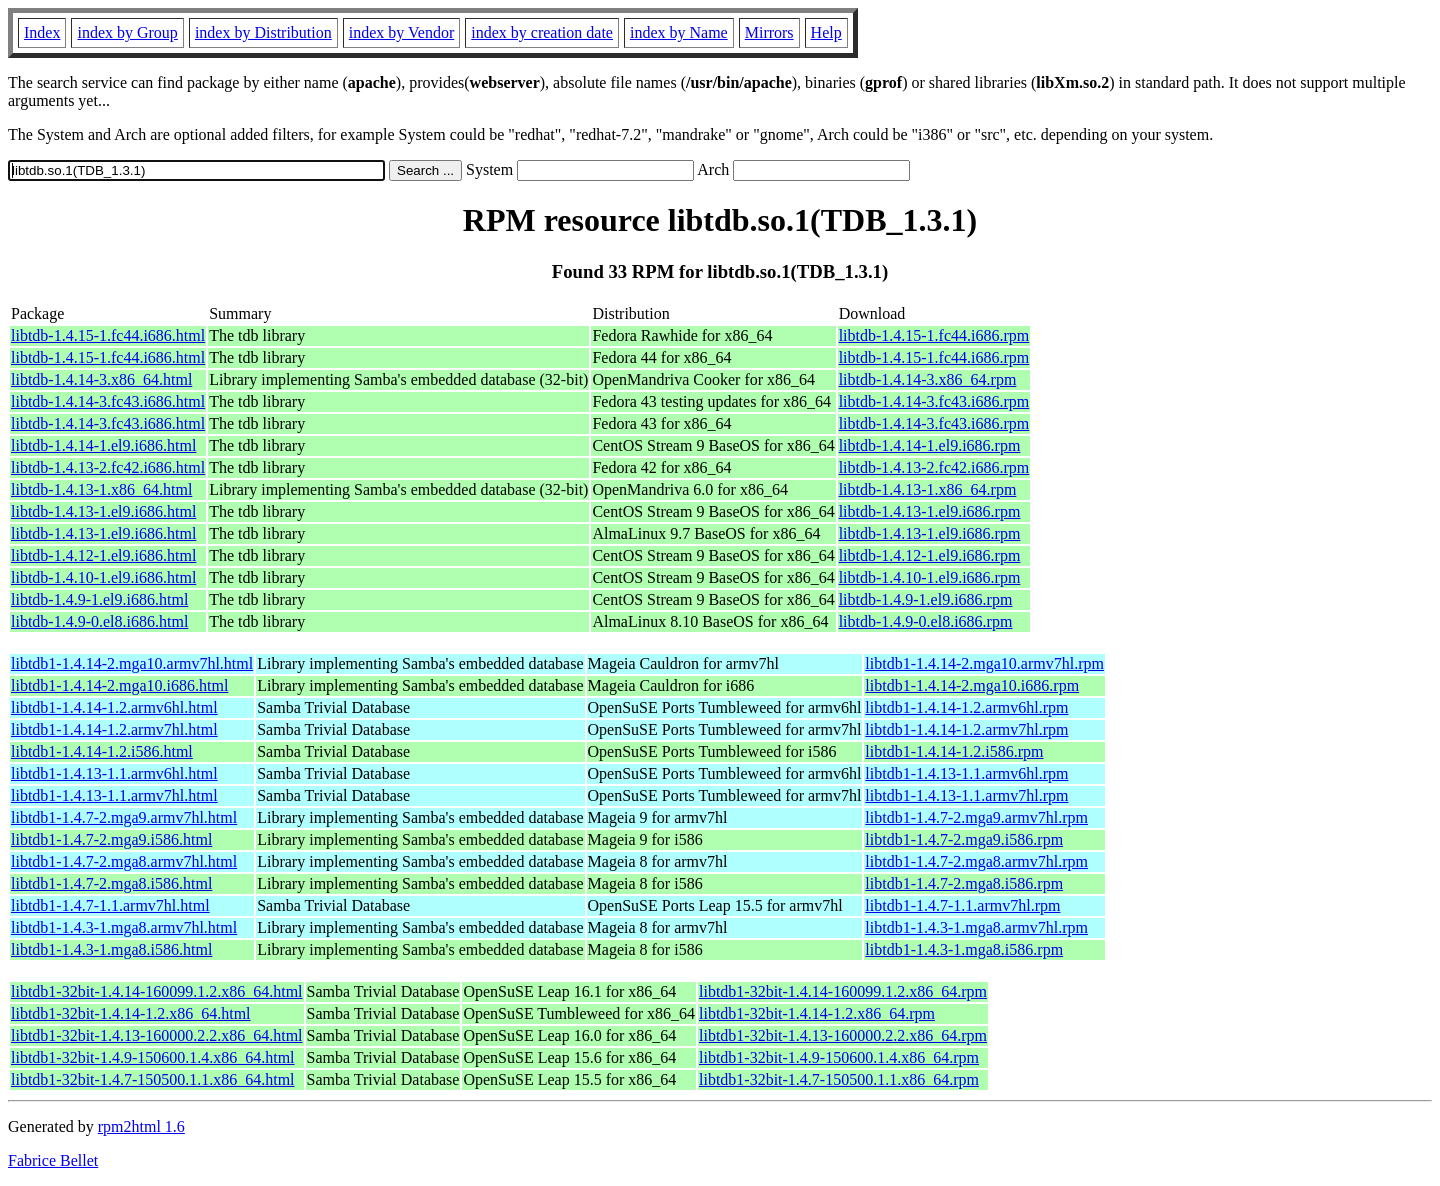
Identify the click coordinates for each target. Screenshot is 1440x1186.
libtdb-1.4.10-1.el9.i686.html (103, 577)
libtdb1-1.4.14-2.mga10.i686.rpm (972, 685)
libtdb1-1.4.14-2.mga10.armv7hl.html (132, 663)
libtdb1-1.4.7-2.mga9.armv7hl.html (124, 817)
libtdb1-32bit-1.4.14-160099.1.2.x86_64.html (157, 991)
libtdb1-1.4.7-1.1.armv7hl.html (110, 905)
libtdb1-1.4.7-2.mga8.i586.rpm (964, 883)
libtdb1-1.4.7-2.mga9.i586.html (111, 839)
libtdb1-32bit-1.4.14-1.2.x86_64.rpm (817, 1013)
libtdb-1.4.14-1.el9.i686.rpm (930, 445)
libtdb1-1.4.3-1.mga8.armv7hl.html (124, 927)
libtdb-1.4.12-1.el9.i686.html (103, 555)
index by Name (679, 32)
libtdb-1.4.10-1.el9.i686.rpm (930, 577)
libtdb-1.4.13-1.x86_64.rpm (928, 489)
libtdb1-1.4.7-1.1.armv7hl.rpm (962, 905)
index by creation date (542, 32)
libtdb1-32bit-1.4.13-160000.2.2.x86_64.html (157, 1035)
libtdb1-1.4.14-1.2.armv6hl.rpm (966, 707)
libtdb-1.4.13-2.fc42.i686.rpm (934, 467)
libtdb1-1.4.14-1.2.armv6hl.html (114, 707)
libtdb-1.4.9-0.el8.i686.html (99, 621)
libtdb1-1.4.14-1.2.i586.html (102, 751)
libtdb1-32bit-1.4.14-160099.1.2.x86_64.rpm (843, 991)
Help (826, 32)
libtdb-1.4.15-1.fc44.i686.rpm (934, 335)
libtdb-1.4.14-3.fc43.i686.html (108, 401)
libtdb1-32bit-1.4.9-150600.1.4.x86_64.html (153, 1057)
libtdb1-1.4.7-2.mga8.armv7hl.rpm (976, 861)
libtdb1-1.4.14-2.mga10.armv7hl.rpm (984, 663)
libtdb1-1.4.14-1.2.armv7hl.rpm (966, 729)
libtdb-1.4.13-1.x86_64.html (101, 489)
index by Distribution (263, 32)
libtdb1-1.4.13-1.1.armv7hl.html (114, 795)
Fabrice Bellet (53, 1160)
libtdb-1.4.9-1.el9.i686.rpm (926, 599)
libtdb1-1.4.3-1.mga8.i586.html (111, 949)
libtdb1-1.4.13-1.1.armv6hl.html (114, 773)
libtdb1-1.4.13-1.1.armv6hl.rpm (966, 773)
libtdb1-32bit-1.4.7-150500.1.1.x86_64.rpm (839, 1079)
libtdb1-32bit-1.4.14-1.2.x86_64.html (131, 1013)
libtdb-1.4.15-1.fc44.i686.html (108, 335)
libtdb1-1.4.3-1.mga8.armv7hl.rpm (976, 927)
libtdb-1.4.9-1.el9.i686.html (99, 599)
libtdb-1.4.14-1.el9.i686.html (103, 445)
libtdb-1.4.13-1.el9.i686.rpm (930, 511)
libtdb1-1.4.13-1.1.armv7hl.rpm (966, 795)
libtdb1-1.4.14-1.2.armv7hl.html (114, 729)
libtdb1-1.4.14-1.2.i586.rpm (954, 751)
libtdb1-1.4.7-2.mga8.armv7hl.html (124, 861)
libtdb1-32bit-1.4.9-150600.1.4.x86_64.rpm (839, 1057)
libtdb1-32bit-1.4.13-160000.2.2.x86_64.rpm (843, 1035)
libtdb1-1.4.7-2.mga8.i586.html (111, 883)
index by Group (127, 32)
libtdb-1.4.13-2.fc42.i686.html (108, 467)
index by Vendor (401, 32)
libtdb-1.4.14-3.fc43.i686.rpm (934, 401)
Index (42, 32)
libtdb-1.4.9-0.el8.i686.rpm (926, 621)
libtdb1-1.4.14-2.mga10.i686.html (119, 685)
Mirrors (769, 32)
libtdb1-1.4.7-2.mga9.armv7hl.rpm (976, 817)
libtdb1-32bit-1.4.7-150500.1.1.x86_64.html (153, 1079)
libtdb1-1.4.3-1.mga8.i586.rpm (964, 949)
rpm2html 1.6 (141, 1126)
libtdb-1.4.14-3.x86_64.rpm (928, 379)
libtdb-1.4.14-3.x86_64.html (101, 379)
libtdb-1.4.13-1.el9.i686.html (103, 511)
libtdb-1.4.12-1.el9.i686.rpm (930, 555)
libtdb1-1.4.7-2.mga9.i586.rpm (964, 839)
